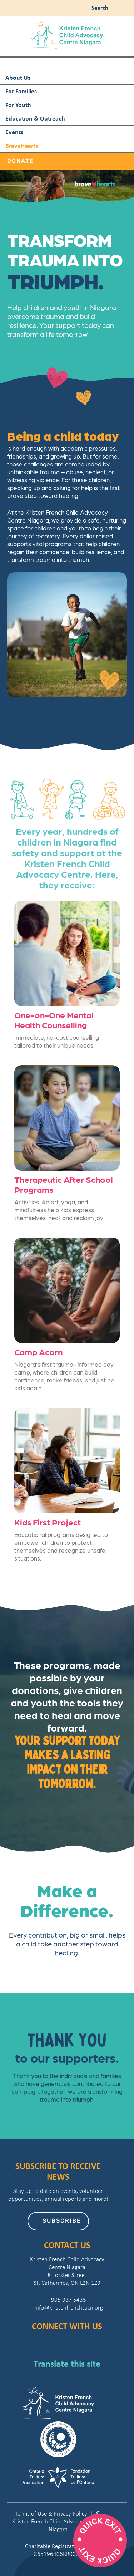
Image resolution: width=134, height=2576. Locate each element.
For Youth (18, 104)
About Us (17, 77)
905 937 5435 (67, 2299)
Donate (20, 161)
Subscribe (62, 2221)
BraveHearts (21, 145)
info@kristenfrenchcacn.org (67, 2307)
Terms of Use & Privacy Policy (51, 2513)
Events (14, 131)
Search (98, 7)
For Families (21, 91)
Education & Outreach (35, 118)
